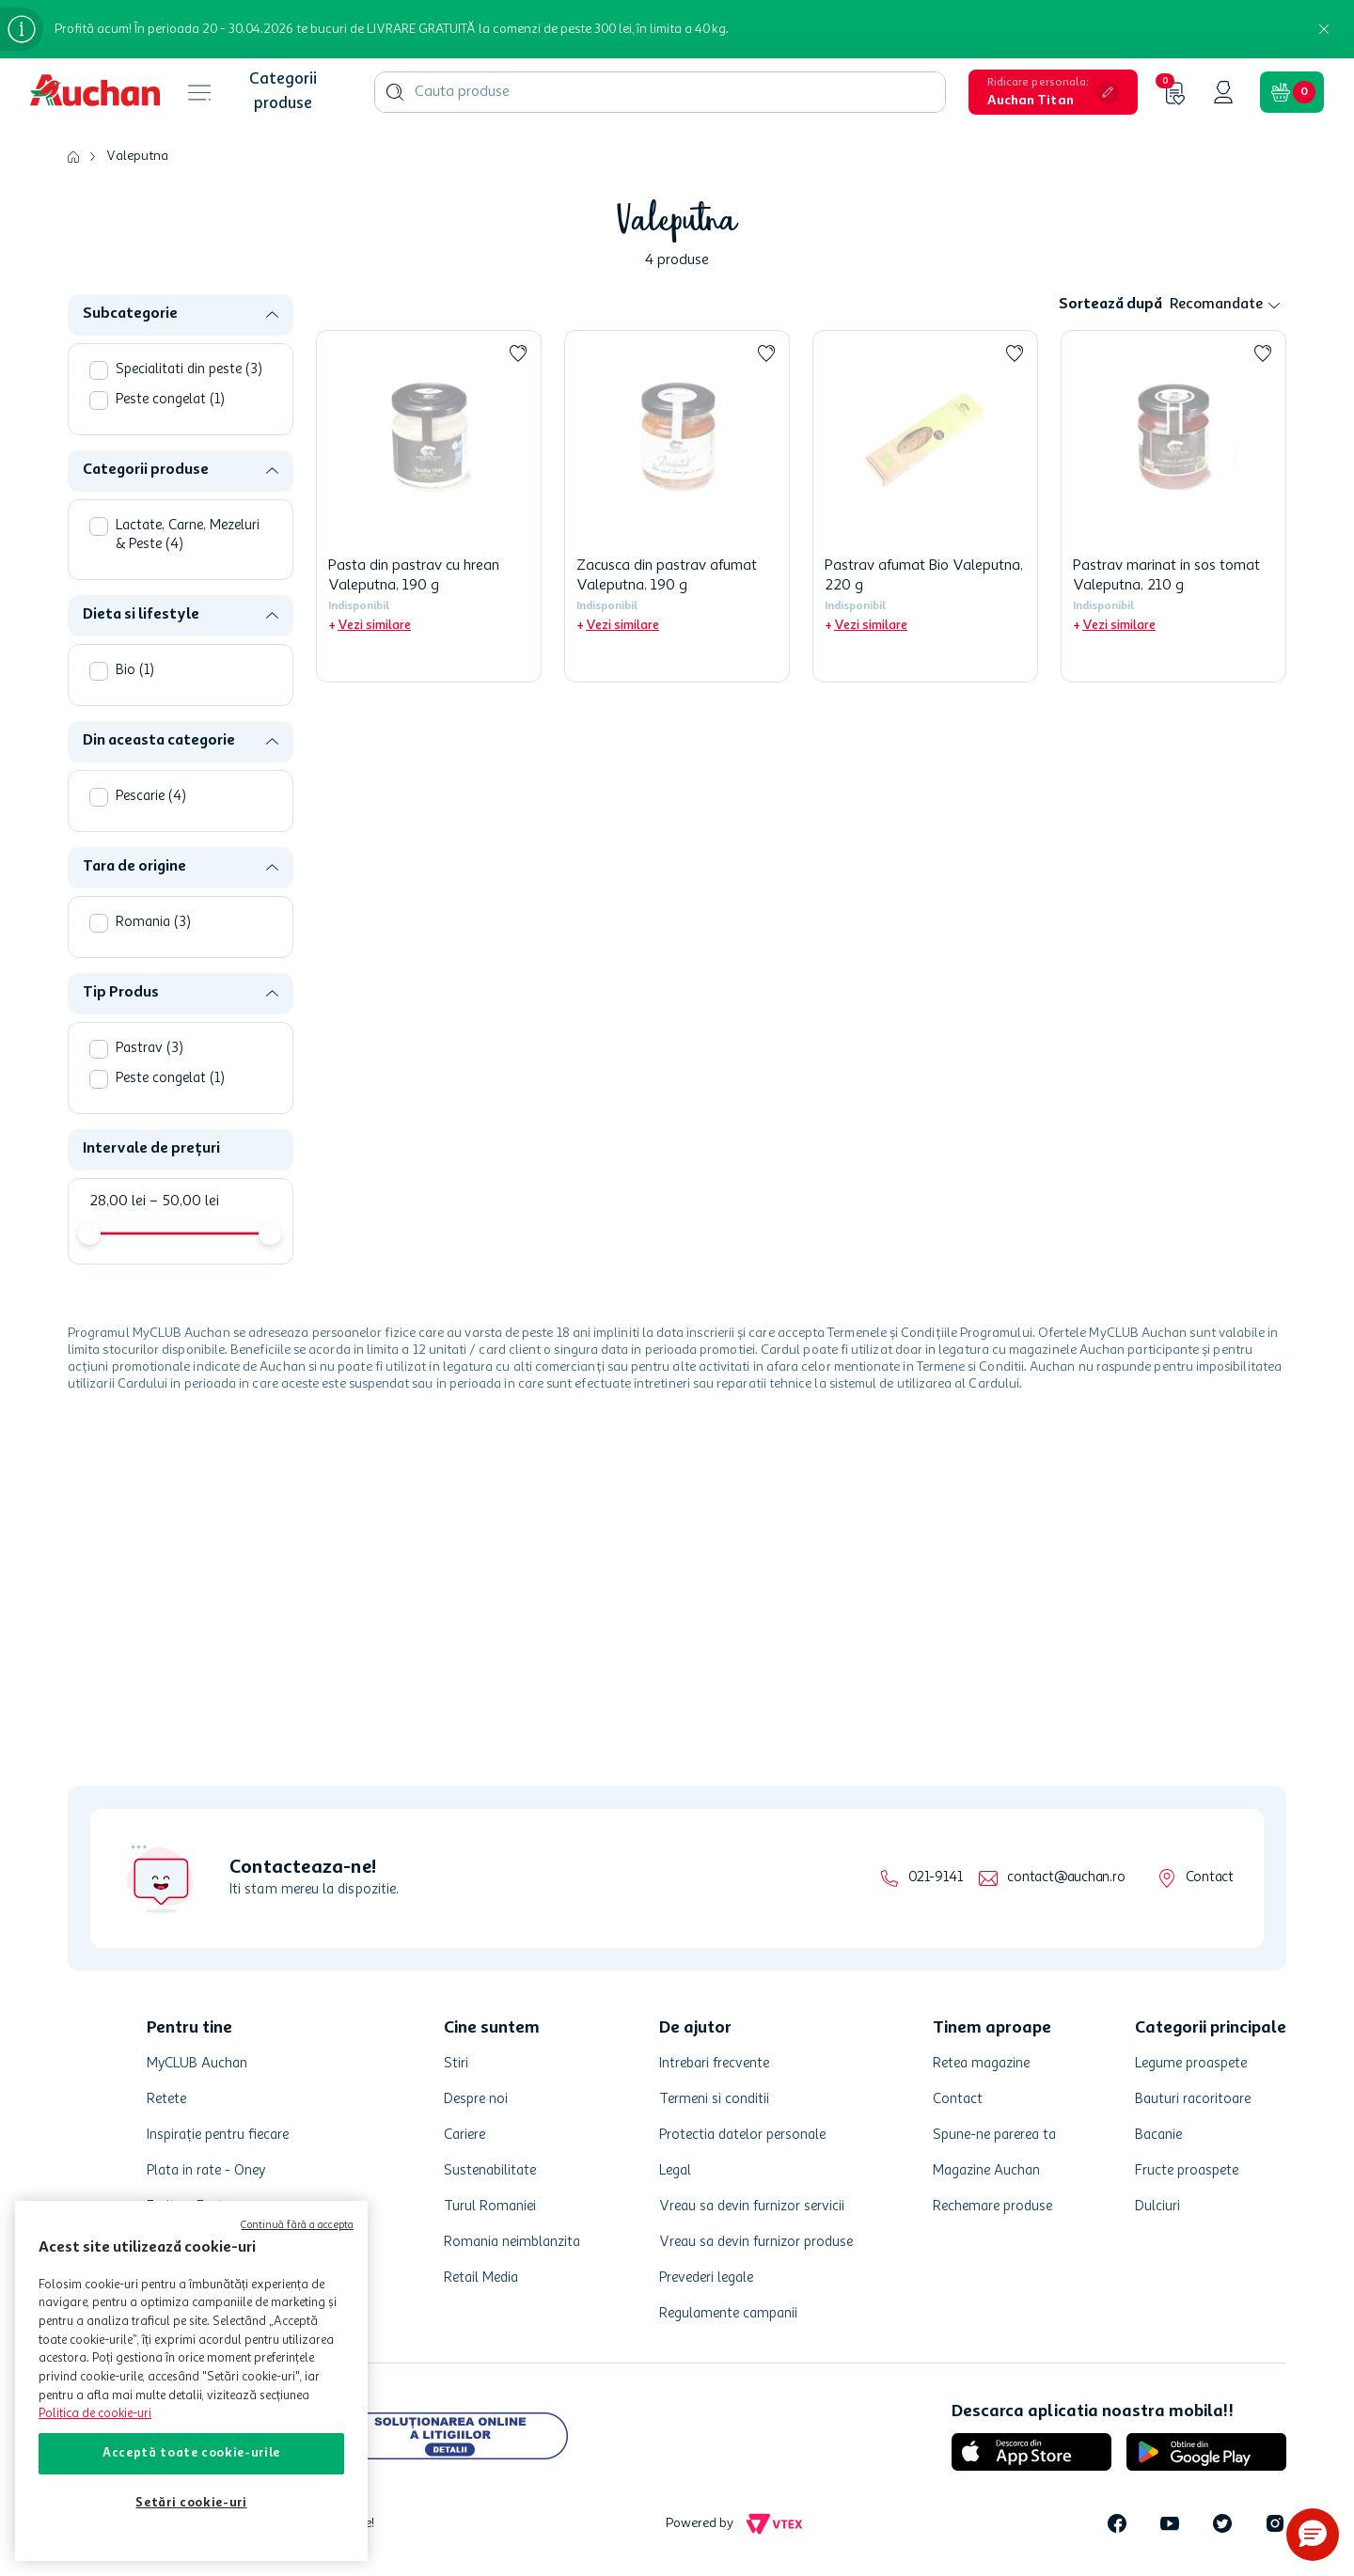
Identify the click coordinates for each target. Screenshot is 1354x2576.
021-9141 (935, 1878)
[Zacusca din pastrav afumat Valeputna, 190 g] (677, 506)
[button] (1053, 92)
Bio (135, 671)
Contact (1210, 1878)
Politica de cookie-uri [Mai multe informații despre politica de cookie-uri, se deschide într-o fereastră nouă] (95, 2414)
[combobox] (660, 92)
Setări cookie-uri (190, 2503)
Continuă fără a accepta (297, 2226)
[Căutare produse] (395, 92)
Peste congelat (170, 400)
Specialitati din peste (189, 370)
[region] (191, 2381)
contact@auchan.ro (1066, 1878)
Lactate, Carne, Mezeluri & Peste (188, 535)
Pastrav (149, 1049)
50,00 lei (184, 1201)
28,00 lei (117, 1201)
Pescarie (151, 797)
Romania (153, 923)
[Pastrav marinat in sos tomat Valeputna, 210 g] (1173, 506)
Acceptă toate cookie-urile (191, 2453)
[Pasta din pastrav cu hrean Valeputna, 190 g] (429, 506)
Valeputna (137, 156)
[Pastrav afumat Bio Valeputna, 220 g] (925, 506)
